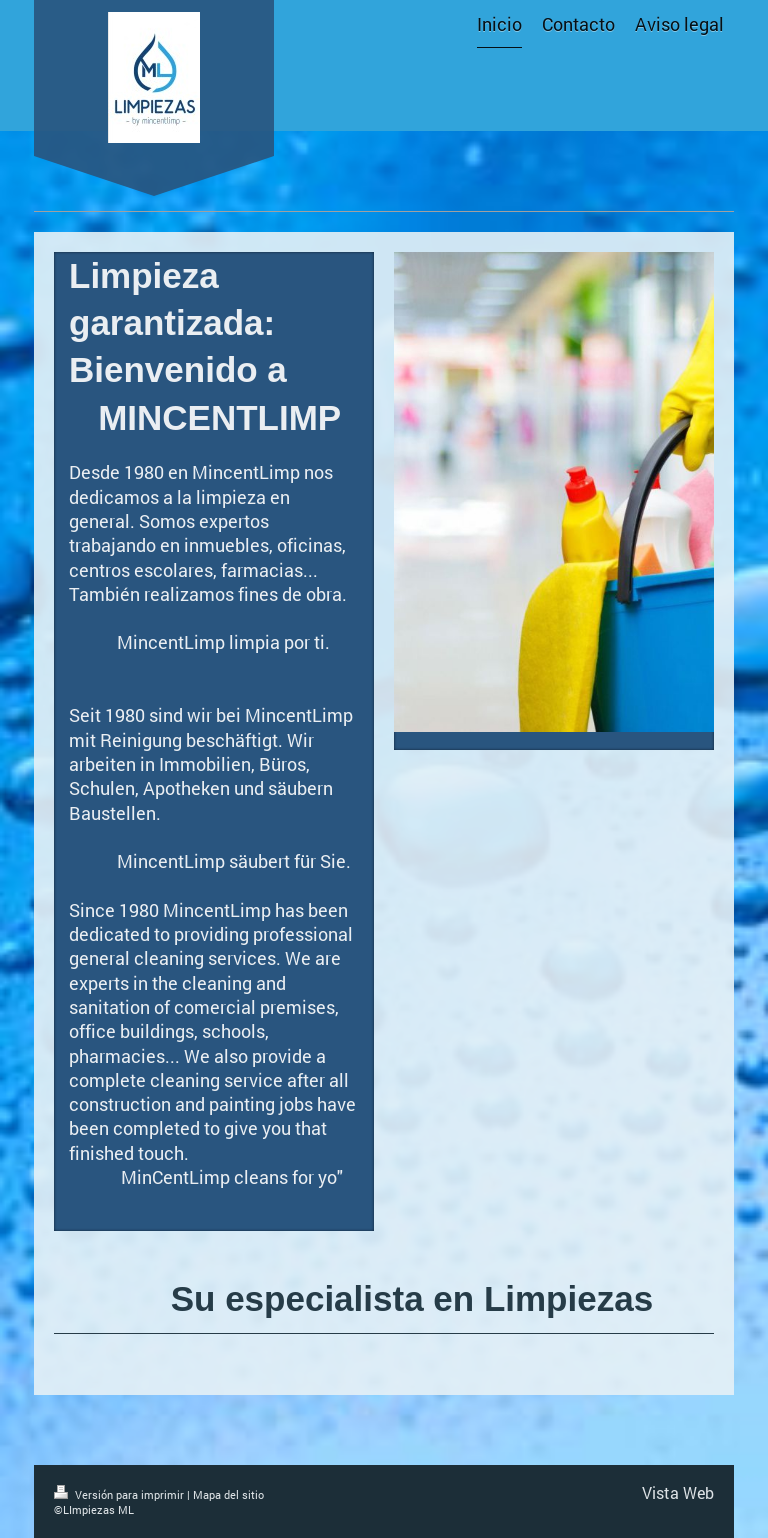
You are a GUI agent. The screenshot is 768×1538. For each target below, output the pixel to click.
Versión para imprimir (120, 1494)
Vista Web (678, 1492)
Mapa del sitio (228, 1494)
